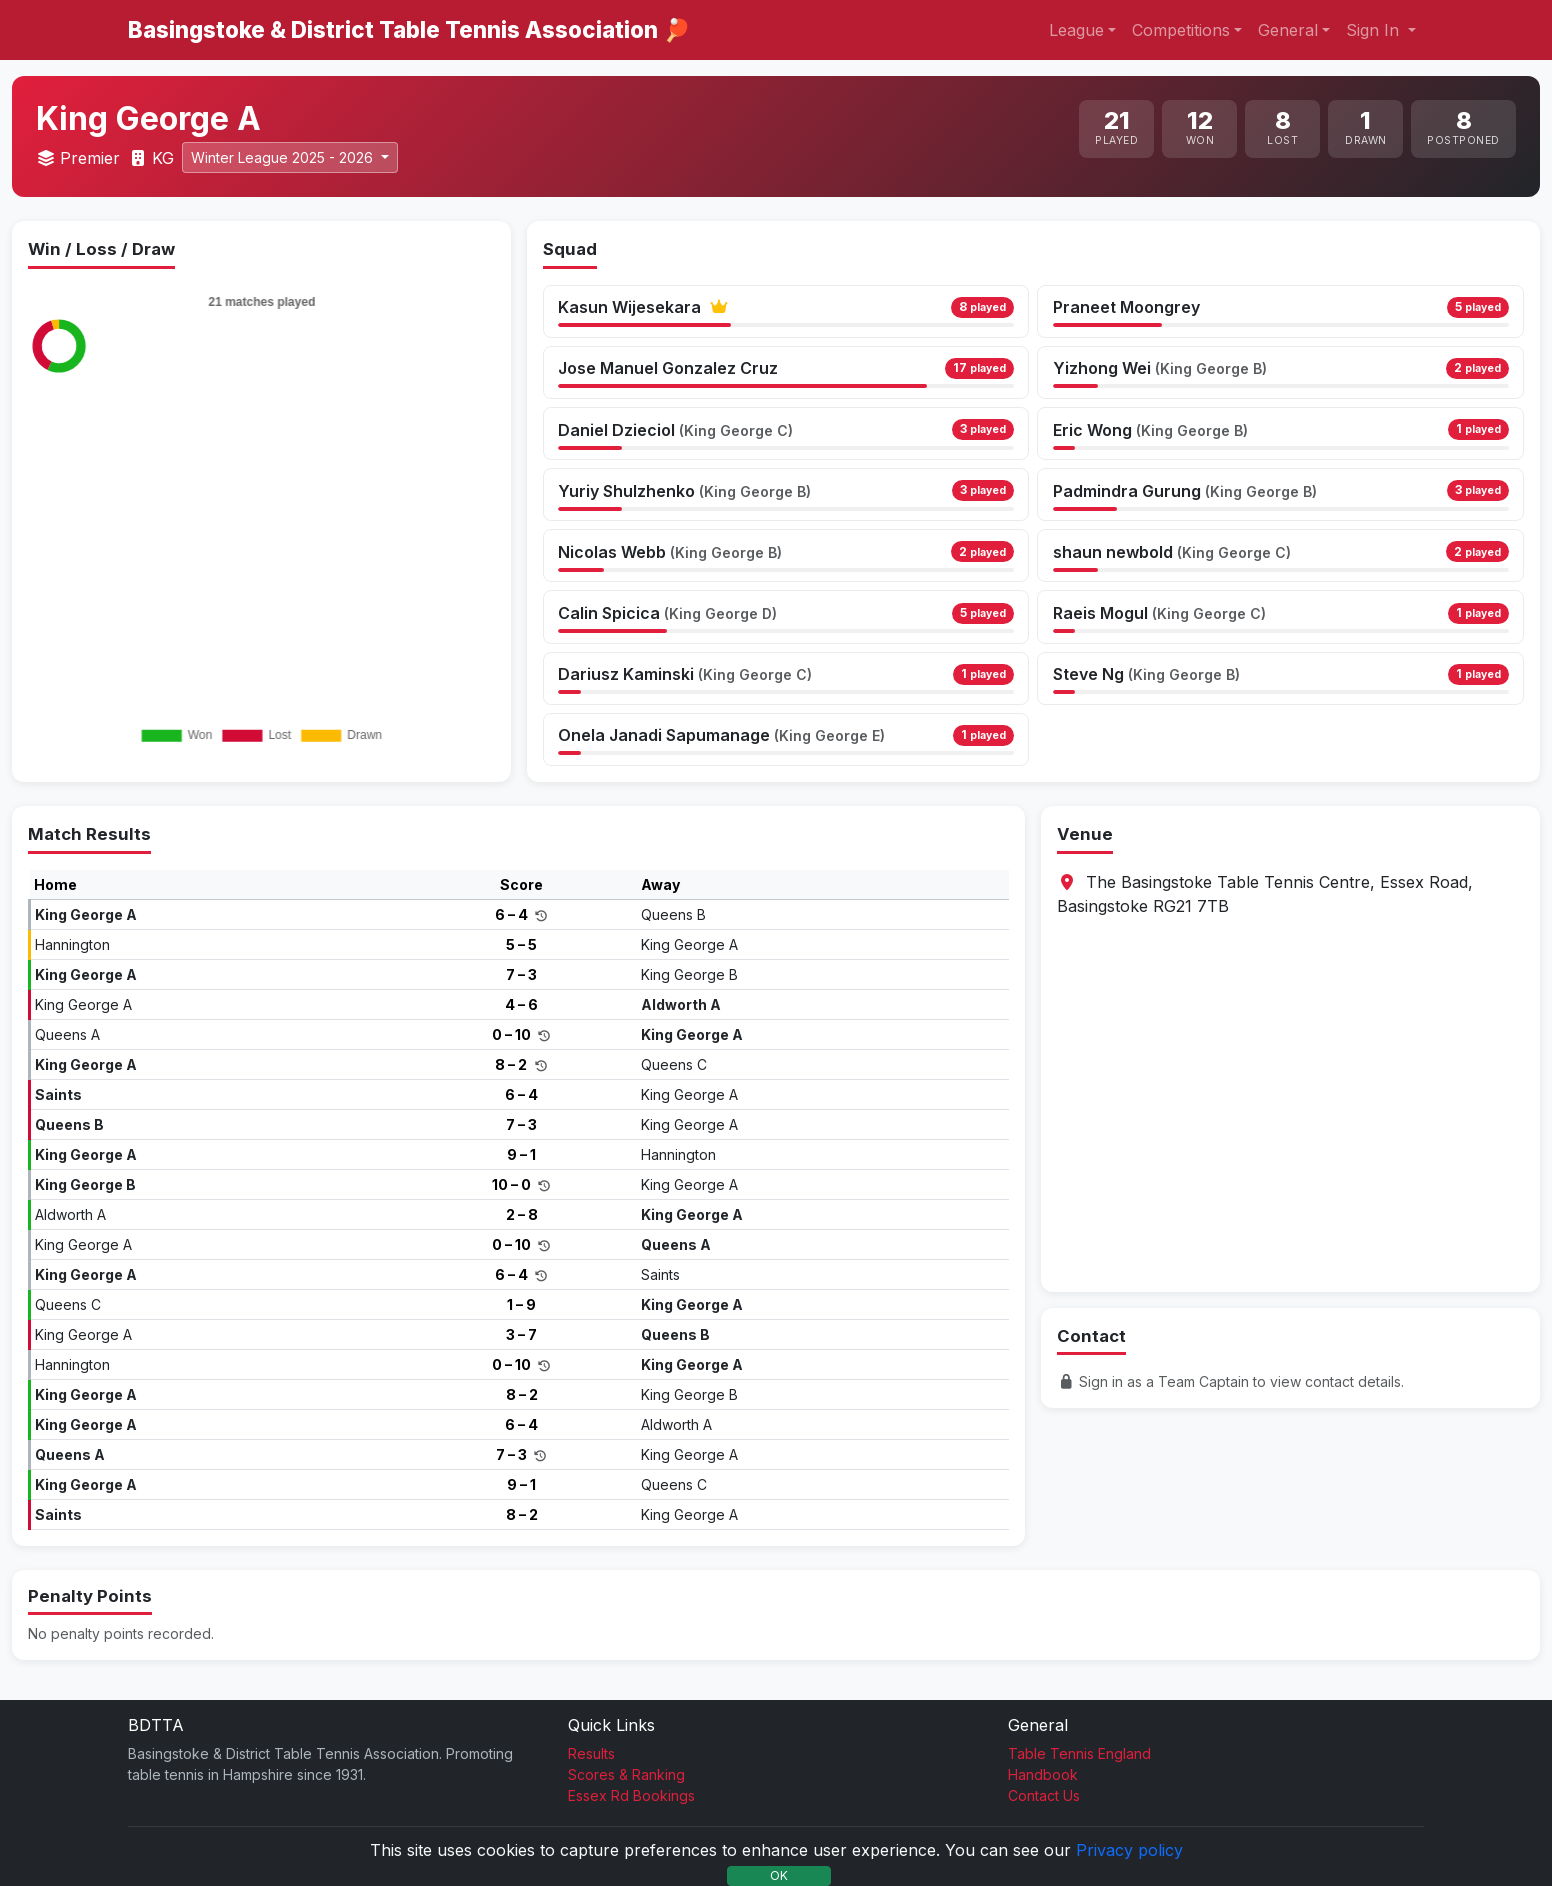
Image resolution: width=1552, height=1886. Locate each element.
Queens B (673, 914)
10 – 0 (513, 1184)
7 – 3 (521, 974)
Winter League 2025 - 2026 (284, 157)
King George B (689, 974)
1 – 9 (521, 1304)
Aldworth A (681, 1004)
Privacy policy (1129, 1850)
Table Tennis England (1079, 1753)
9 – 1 (521, 1154)
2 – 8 (522, 1214)
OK (779, 1875)
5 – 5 (521, 944)
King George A (86, 914)
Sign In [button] (1375, 30)
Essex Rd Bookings (631, 1795)
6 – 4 (513, 914)
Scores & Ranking (626, 1774)
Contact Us (1044, 1795)
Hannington (72, 944)
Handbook (1043, 1774)
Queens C (674, 1064)
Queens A (67, 1034)
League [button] (1076, 30)
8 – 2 (512, 1064)
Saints (58, 1094)
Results (591, 1753)
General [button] (1288, 30)
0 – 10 (513, 1034)
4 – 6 (521, 1004)
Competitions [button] (1181, 30)
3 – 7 (521, 1334)
